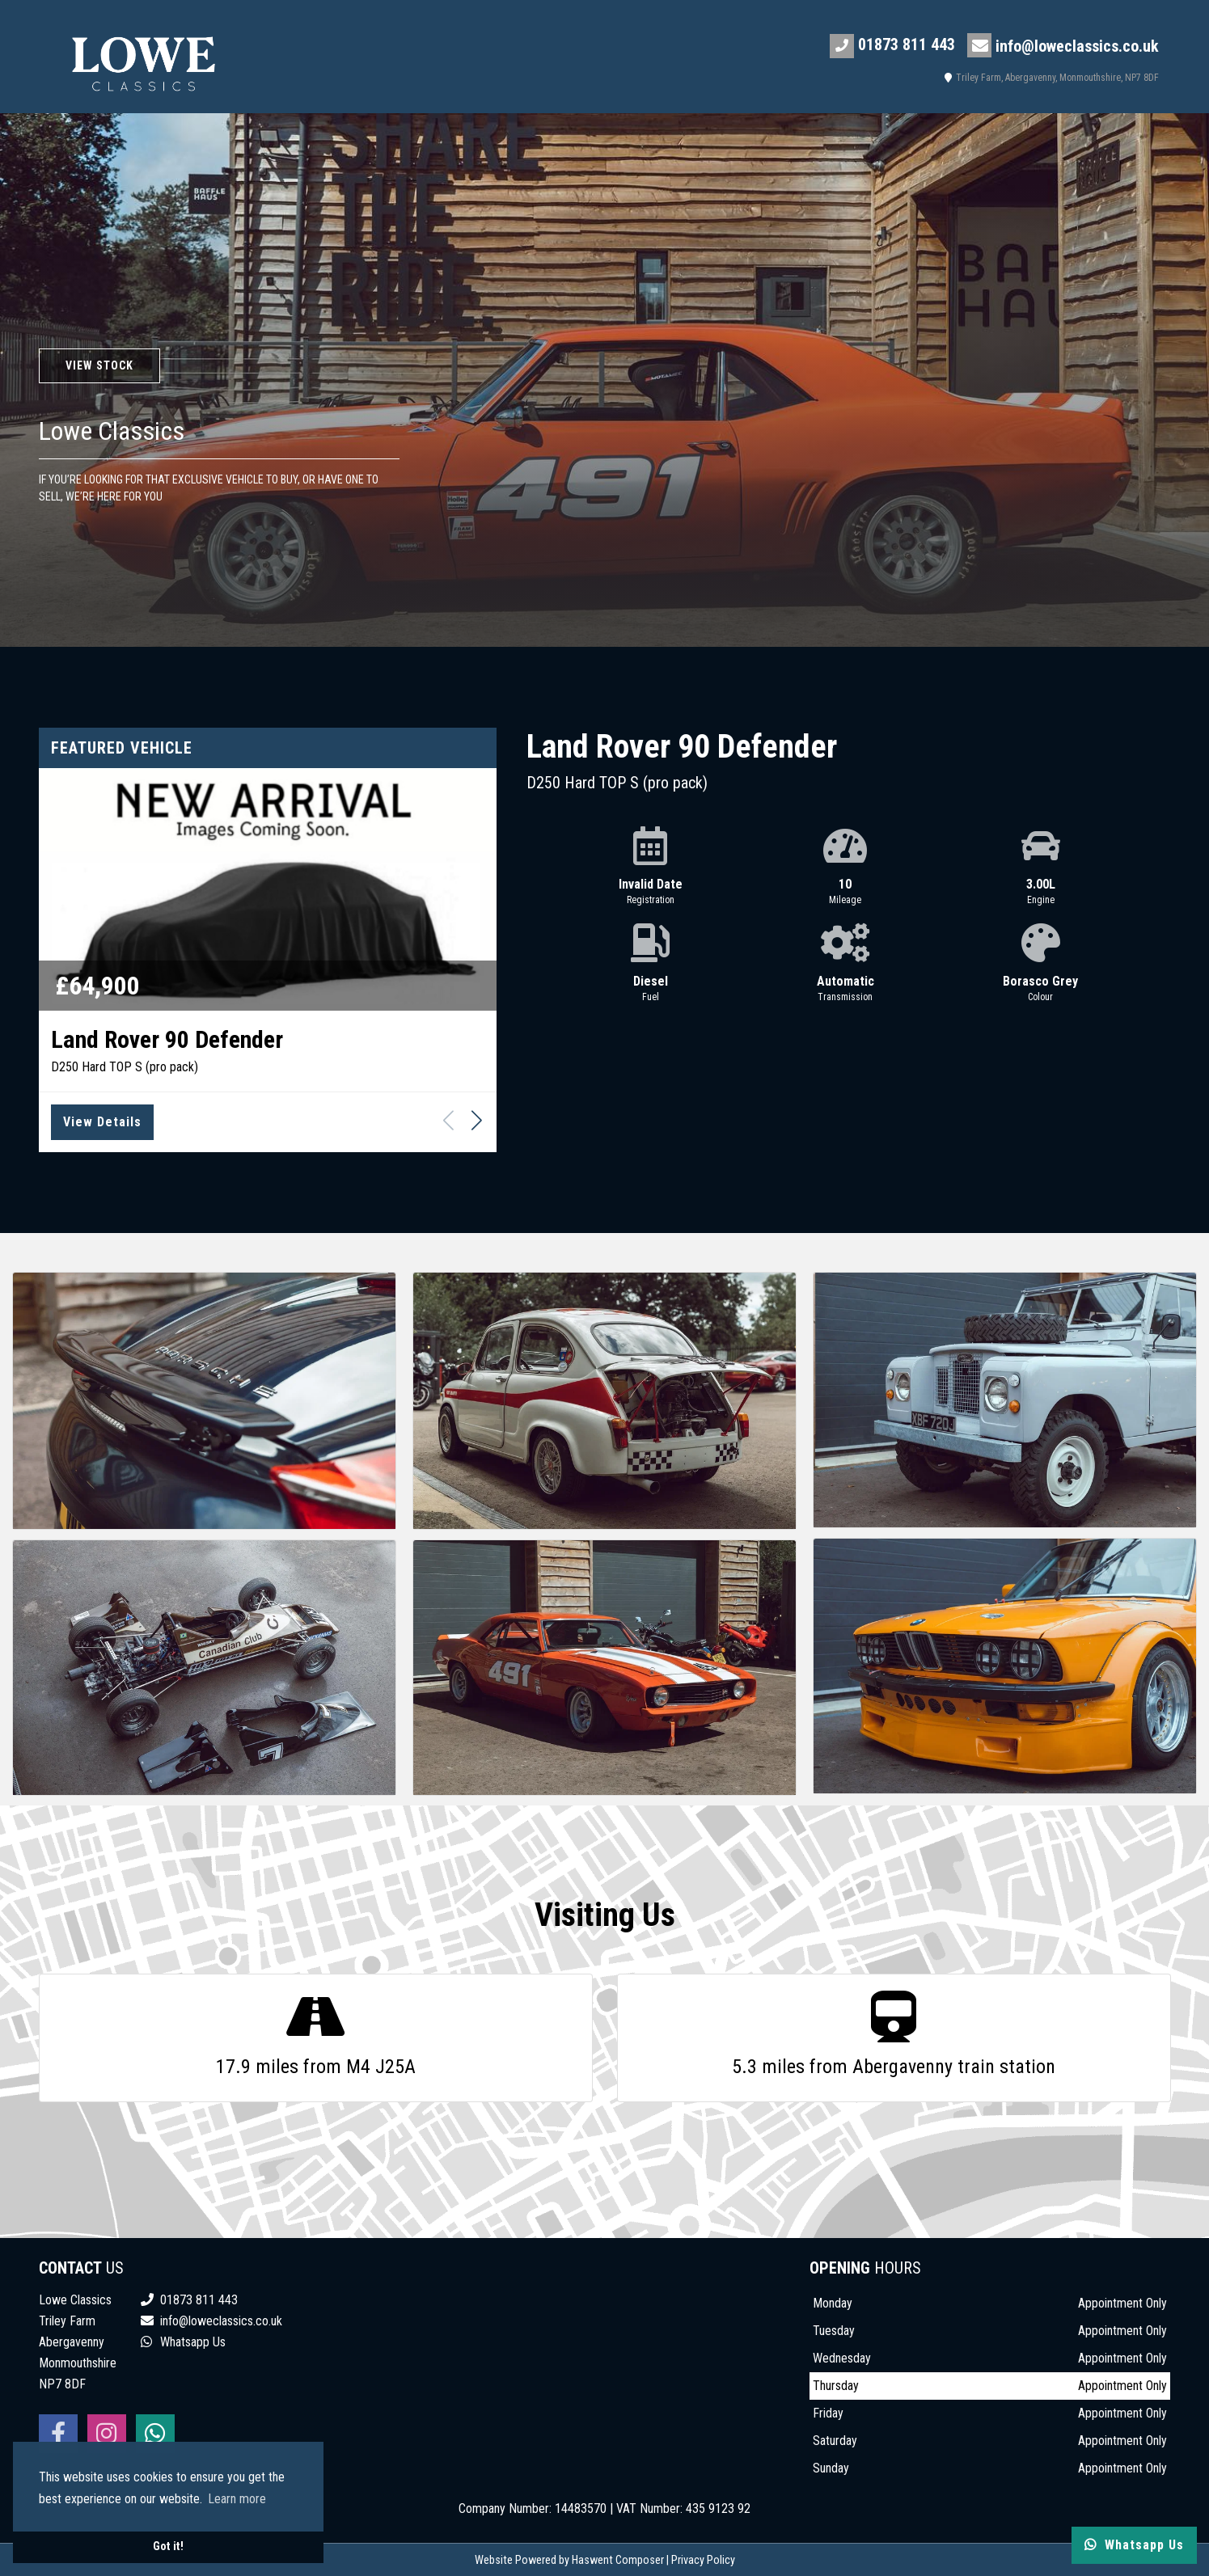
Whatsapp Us (183, 2342)
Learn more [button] (237, 2498)
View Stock (99, 365)
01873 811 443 (892, 46)
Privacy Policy (703, 2560)
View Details (102, 1122)
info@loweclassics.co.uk (1063, 45)
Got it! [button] (168, 2546)
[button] (477, 1120)
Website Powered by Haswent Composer (569, 2560)
